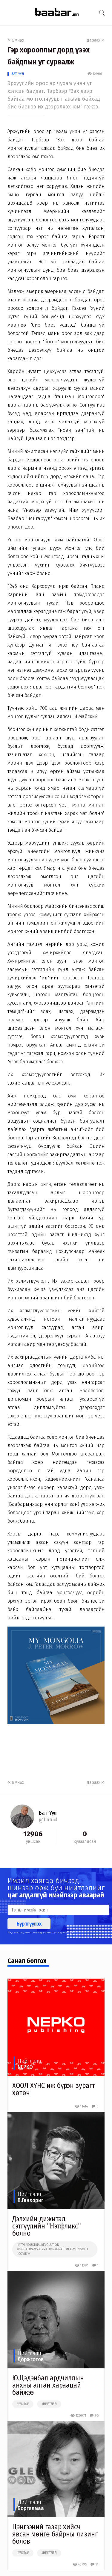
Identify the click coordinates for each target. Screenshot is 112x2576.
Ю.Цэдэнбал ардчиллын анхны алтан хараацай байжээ (48, 2385)
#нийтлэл (49, 2404)
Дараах (96, 40)
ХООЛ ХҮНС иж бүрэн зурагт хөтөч (53, 2089)
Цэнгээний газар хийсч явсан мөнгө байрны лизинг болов (55, 2534)
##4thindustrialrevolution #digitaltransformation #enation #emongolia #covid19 (52, 2249)
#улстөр (23, 2404)
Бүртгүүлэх (29, 1923)
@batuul (48, 1819)
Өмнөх (15, 40)
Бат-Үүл (18, 74)
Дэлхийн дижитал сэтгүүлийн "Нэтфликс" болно (46, 2226)
